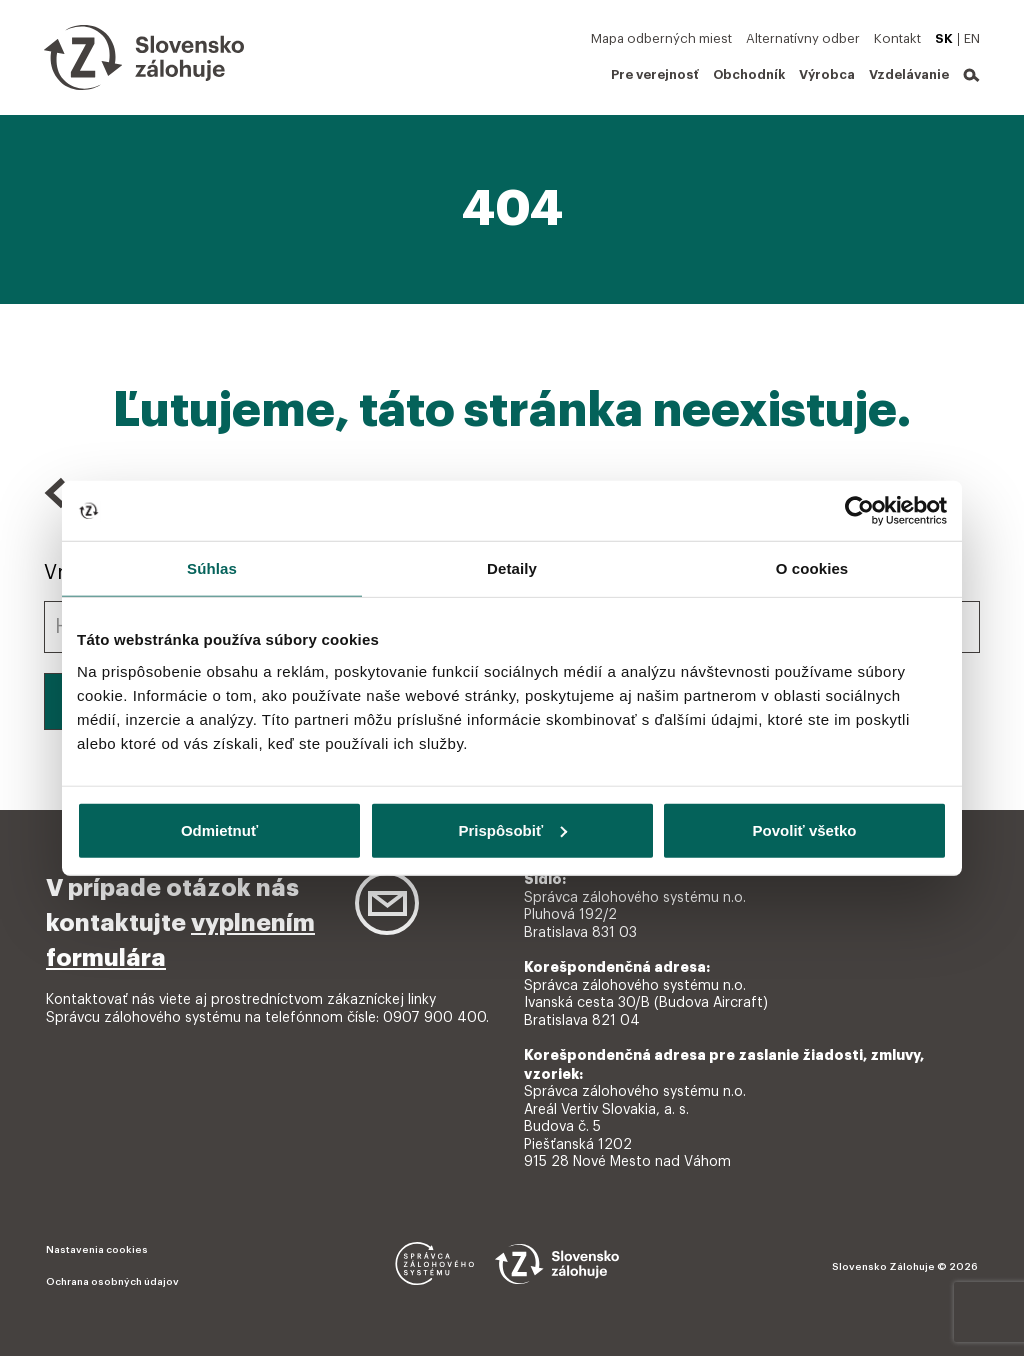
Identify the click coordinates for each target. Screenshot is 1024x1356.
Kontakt (897, 38)
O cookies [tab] (812, 568)
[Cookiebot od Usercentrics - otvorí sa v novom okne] (859, 511)
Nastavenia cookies (97, 1250)
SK (944, 38)
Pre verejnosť (655, 74)
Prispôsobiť (512, 829)
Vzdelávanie (909, 74)
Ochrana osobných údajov (112, 1282)
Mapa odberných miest (661, 38)
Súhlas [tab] (212, 568)
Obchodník (749, 74)
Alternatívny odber (803, 38)
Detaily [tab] (512, 568)
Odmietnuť (219, 829)
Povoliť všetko (805, 829)
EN (972, 38)
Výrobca (827, 74)
